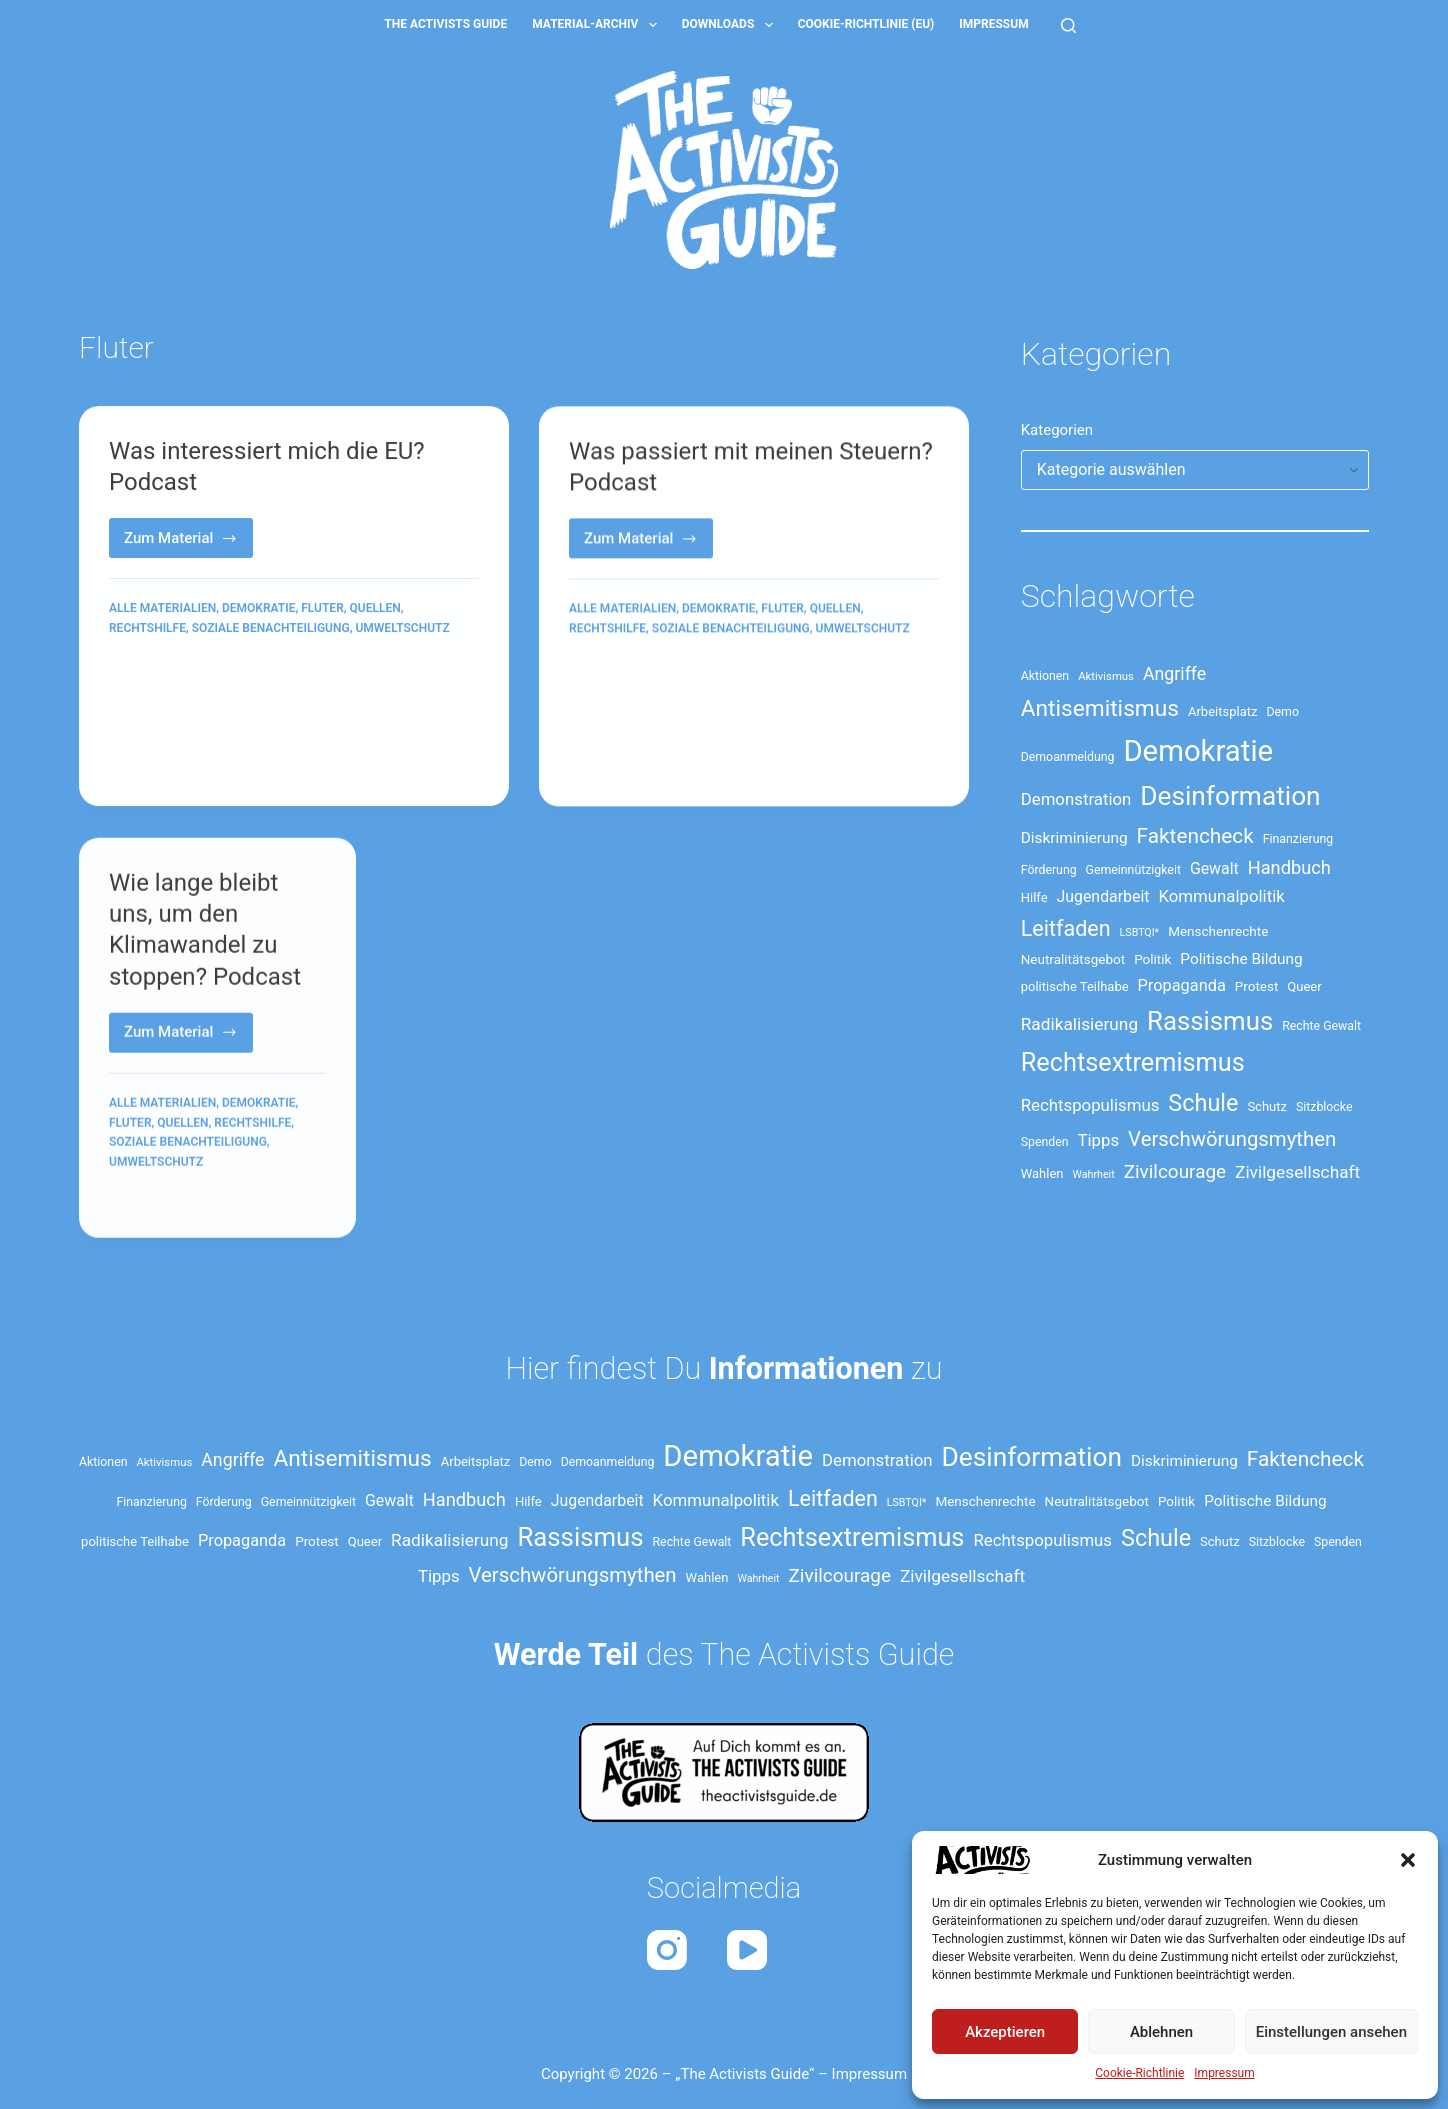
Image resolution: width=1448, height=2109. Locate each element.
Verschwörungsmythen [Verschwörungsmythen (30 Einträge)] (1232, 1139)
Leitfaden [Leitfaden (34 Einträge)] (1066, 928)
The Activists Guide (445, 24)
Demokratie (258, 610)
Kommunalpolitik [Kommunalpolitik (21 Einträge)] (1221, 896)
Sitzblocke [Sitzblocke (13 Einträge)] (1324, 1107)
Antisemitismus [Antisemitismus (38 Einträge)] (1100, 708)
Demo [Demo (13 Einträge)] (1282, 712)
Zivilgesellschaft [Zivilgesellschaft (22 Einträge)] (1297, 1172)
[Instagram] (667, 1950)
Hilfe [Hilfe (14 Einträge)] (1034, 897)
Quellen (375, 610)
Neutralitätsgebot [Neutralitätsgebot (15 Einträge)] (1073, 959)
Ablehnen (1161, 2032)
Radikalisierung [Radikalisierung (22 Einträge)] (1079, 1024)
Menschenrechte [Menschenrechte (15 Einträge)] (1218, 931)
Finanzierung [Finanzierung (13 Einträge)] (1298, 839)
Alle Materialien (162, 610)
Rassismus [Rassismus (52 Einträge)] (1210, 1021)
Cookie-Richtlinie (1139, 2073)
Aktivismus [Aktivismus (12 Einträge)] (1106, 676)
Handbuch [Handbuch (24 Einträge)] (1289, 867)
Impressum (1224, 2073)
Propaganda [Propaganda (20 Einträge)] (1182, 985)
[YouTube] (747, 1950)
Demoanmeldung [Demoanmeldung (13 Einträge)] (1068, 757)
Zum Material (188, 544)
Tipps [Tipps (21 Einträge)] (1099, 1140)
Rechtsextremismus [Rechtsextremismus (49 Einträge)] (1133, 1062)
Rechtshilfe (147, 629)
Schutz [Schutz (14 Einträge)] (1267, 1106)
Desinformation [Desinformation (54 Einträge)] (1230, 796)
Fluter (322, 610)
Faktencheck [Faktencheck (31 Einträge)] (1195, 836)
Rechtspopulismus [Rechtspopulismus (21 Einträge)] (1090, 1105)
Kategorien (1057, 430)
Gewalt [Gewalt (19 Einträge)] (1214, 868)
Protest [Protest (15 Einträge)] (1257, 986)
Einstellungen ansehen (1331, 2032)
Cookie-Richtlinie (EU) (866, 24)
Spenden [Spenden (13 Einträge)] (1045, 1142)
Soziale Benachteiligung (271, 629)
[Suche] (1068, 25)
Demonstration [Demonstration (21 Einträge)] (1076, 799)
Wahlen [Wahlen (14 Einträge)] (1042, 1173)
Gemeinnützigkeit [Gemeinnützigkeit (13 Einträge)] (1133, 870)
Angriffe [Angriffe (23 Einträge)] (1174, 674)
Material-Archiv (598, 25)
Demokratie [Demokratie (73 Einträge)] (1198, 751)
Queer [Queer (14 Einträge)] (1304, 986)
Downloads (731, 25)
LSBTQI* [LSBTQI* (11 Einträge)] (1140, 932)
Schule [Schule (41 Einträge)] (1203, 1103)
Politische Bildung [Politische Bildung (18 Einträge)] (1241, 959)
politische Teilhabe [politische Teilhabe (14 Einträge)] (1075, 986)
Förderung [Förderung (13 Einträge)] (1049, 870)
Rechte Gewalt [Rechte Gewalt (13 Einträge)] (1321, 1026)
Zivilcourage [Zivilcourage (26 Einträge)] (1175, 1171)
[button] (1408, 1860)
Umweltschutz (402, 629)
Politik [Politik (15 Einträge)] (1152, 959)
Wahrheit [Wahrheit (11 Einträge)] (1094, 1174)
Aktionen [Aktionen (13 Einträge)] (1045, 676)
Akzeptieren (1005, 2032)
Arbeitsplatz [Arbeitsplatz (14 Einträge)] (1223, 711)
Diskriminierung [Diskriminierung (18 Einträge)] (1074, 838)
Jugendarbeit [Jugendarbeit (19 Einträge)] (1103, 896)
